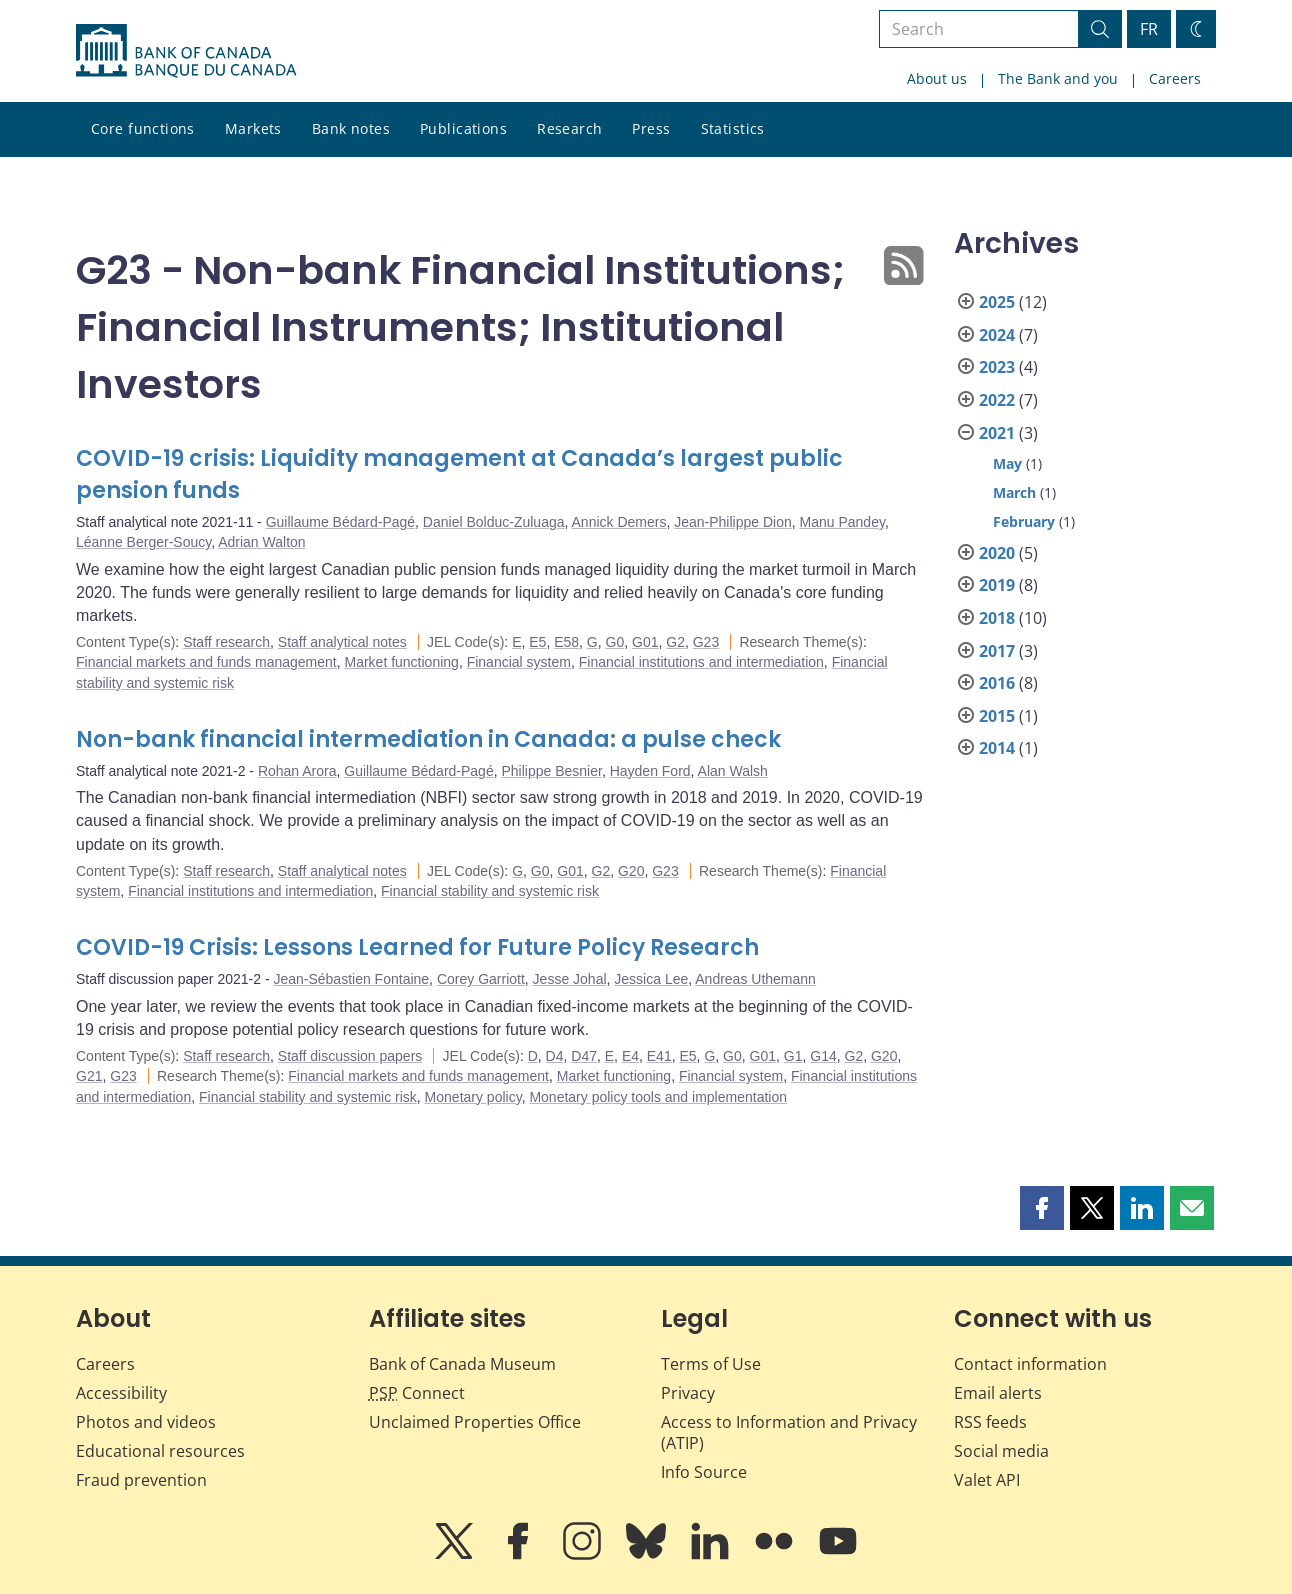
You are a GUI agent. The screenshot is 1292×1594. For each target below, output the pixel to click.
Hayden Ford (650, 771)
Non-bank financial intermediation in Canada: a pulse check (428, 739)
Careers (1175, 78)
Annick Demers (619, 522)
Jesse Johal (570, 979)
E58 (566, 642)
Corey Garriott (481, 979)
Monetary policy (473, 1097)
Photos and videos (146, 1422)
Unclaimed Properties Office (475, 1422)
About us (937, 78)
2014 (997, 748)
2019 (997, 585)
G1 (793, 1056)
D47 (584, 1056)
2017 (997, 651)
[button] (1042, 1208)
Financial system (519, 662)
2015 (997, 716)
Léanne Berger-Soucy (143, 542)
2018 (997, 618)
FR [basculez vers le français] (1149, 29)
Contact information (1030, 1364)
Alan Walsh (733, 771)
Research (569, 128)
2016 (997, 683)
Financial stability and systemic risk (490, 891)
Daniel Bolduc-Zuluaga (494, 522)
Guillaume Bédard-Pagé (340, 522)
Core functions (143, 128)
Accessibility (121, 1393)
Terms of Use (711, 1364)
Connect (417, 1393)
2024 (997, 335)
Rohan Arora (297, 771)
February (1024, 521)
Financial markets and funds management (206, 662)
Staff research (226, 642)
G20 (631, 871)
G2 (675, 642)
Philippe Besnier (551, 771)
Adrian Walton (261, 542)
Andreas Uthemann (755, 979)
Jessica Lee (651, 979)
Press (651, 128)
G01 (645, 642)
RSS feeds (990, 1422)
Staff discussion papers (350, 1056)
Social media (1001, 1451)
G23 (706, 642)
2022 (997, 400)
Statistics (733, 128)
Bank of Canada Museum (462, 1364)
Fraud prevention (141, 1480)
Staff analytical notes (342, 642)
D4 (555, 1056)
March (1014, 492)
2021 (997, 433)
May (1007, 463)
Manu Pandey (842, 522)
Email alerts (998, 1393)
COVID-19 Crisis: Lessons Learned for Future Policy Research (417, 947)
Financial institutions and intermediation (701, 662)
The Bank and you (1058, 78)
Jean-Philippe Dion (733, 522)
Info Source (704, 1472)
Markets (253, 128)
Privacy (688, 1393)
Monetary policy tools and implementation (658, 1097)
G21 (89, 1076)
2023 (997, 367)
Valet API (987, 1480)
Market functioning (401, 662)
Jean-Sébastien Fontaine (351, 979)
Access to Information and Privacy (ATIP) (789, 1432)
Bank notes (351, 128)
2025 (997, 302)
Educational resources (160, 1451)
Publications (463, 128)
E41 (659, 1056)
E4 (630, 1056)
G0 (615, 642)
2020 (997, 553)
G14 (823, 1056)
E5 (537, 642)
